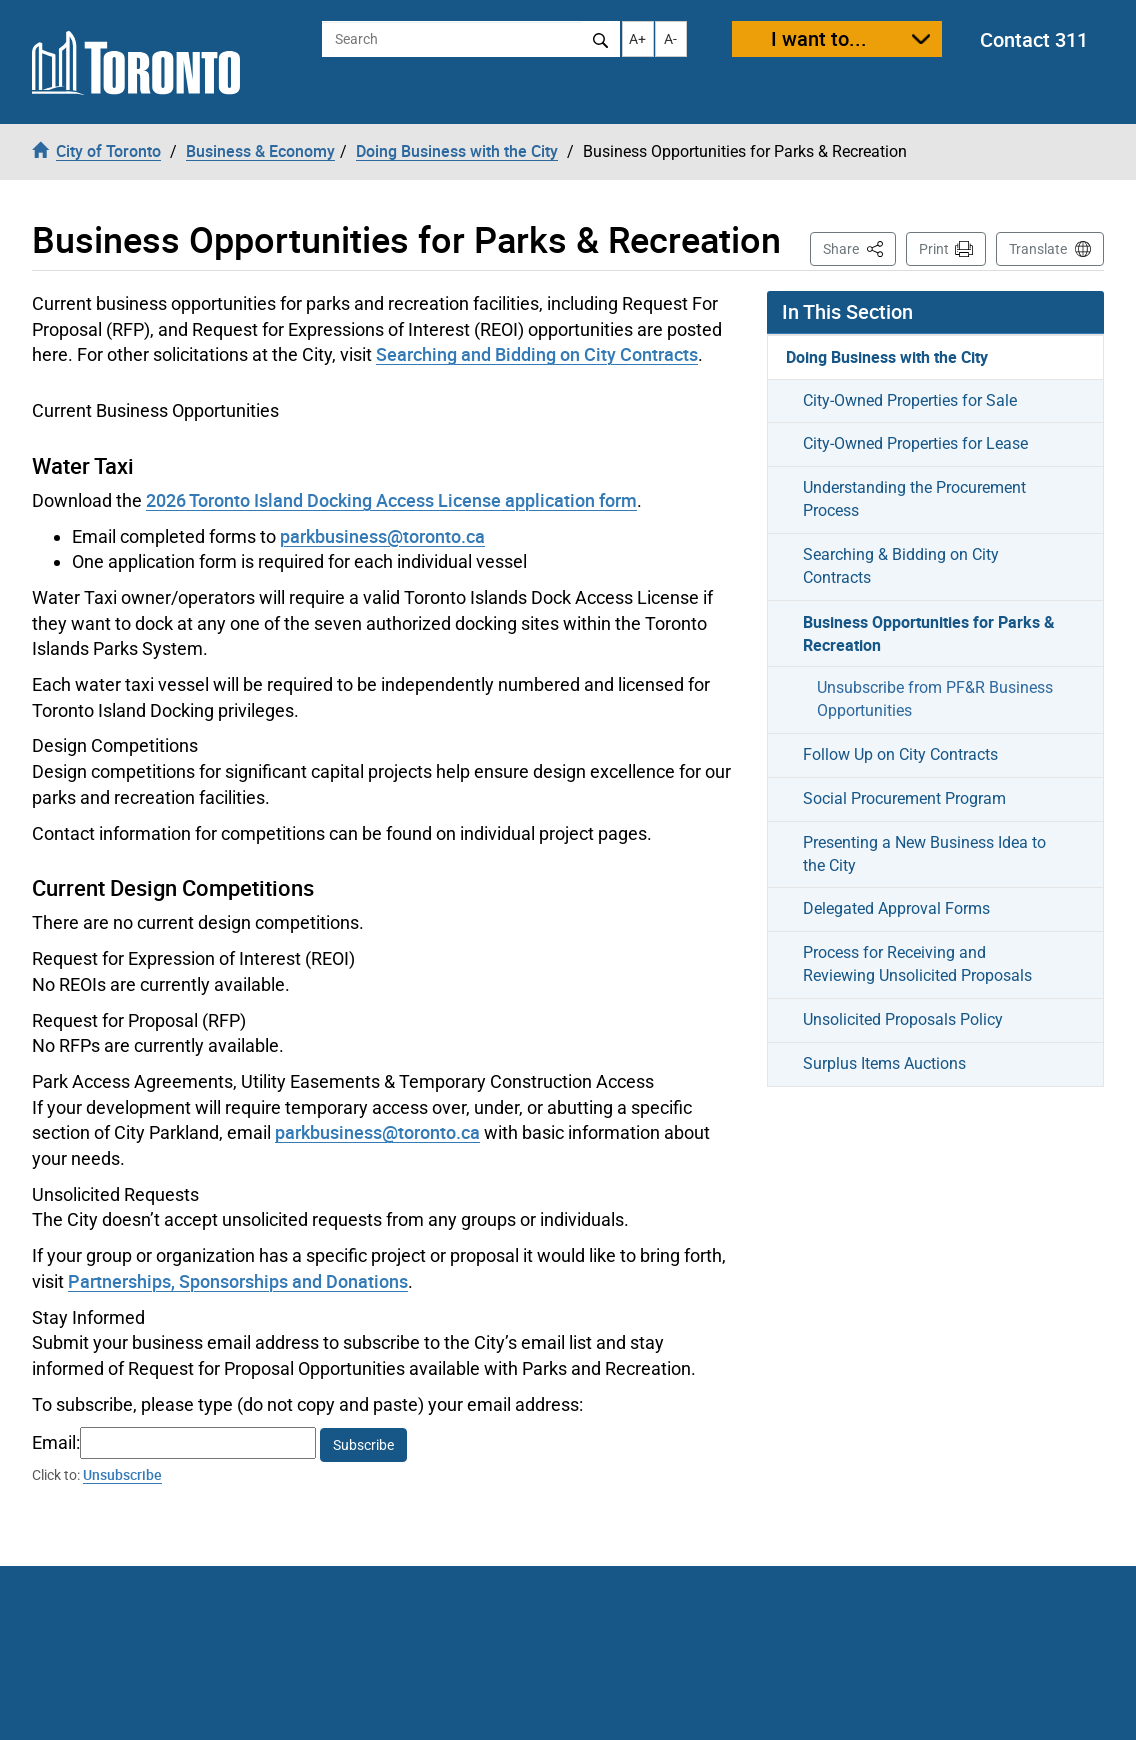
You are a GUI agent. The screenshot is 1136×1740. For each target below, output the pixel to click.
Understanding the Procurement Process (914, 499)
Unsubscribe (122, 1474)
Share (859, 247)
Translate (1038, 249)
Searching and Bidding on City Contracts (537, 354)
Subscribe (363, 1445)
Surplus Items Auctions (884, 1063)
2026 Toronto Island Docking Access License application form (391, 500)
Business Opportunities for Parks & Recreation (929, 633)
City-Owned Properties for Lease (915, 443)
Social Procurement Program (904, 798)
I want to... (819, 38)
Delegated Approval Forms (896, 908)
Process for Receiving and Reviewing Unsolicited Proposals (917, 964)
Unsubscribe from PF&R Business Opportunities (935, 699)
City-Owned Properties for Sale (910, 400)
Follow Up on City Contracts (900, 754)
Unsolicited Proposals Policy (903, 1019)
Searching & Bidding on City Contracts (901, 566)
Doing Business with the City (887, 357)
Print (934, 249)
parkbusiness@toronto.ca (382, 536)
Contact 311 (1034, 39)
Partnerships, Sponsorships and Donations (238, 1281)
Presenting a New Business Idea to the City (924, 854)
